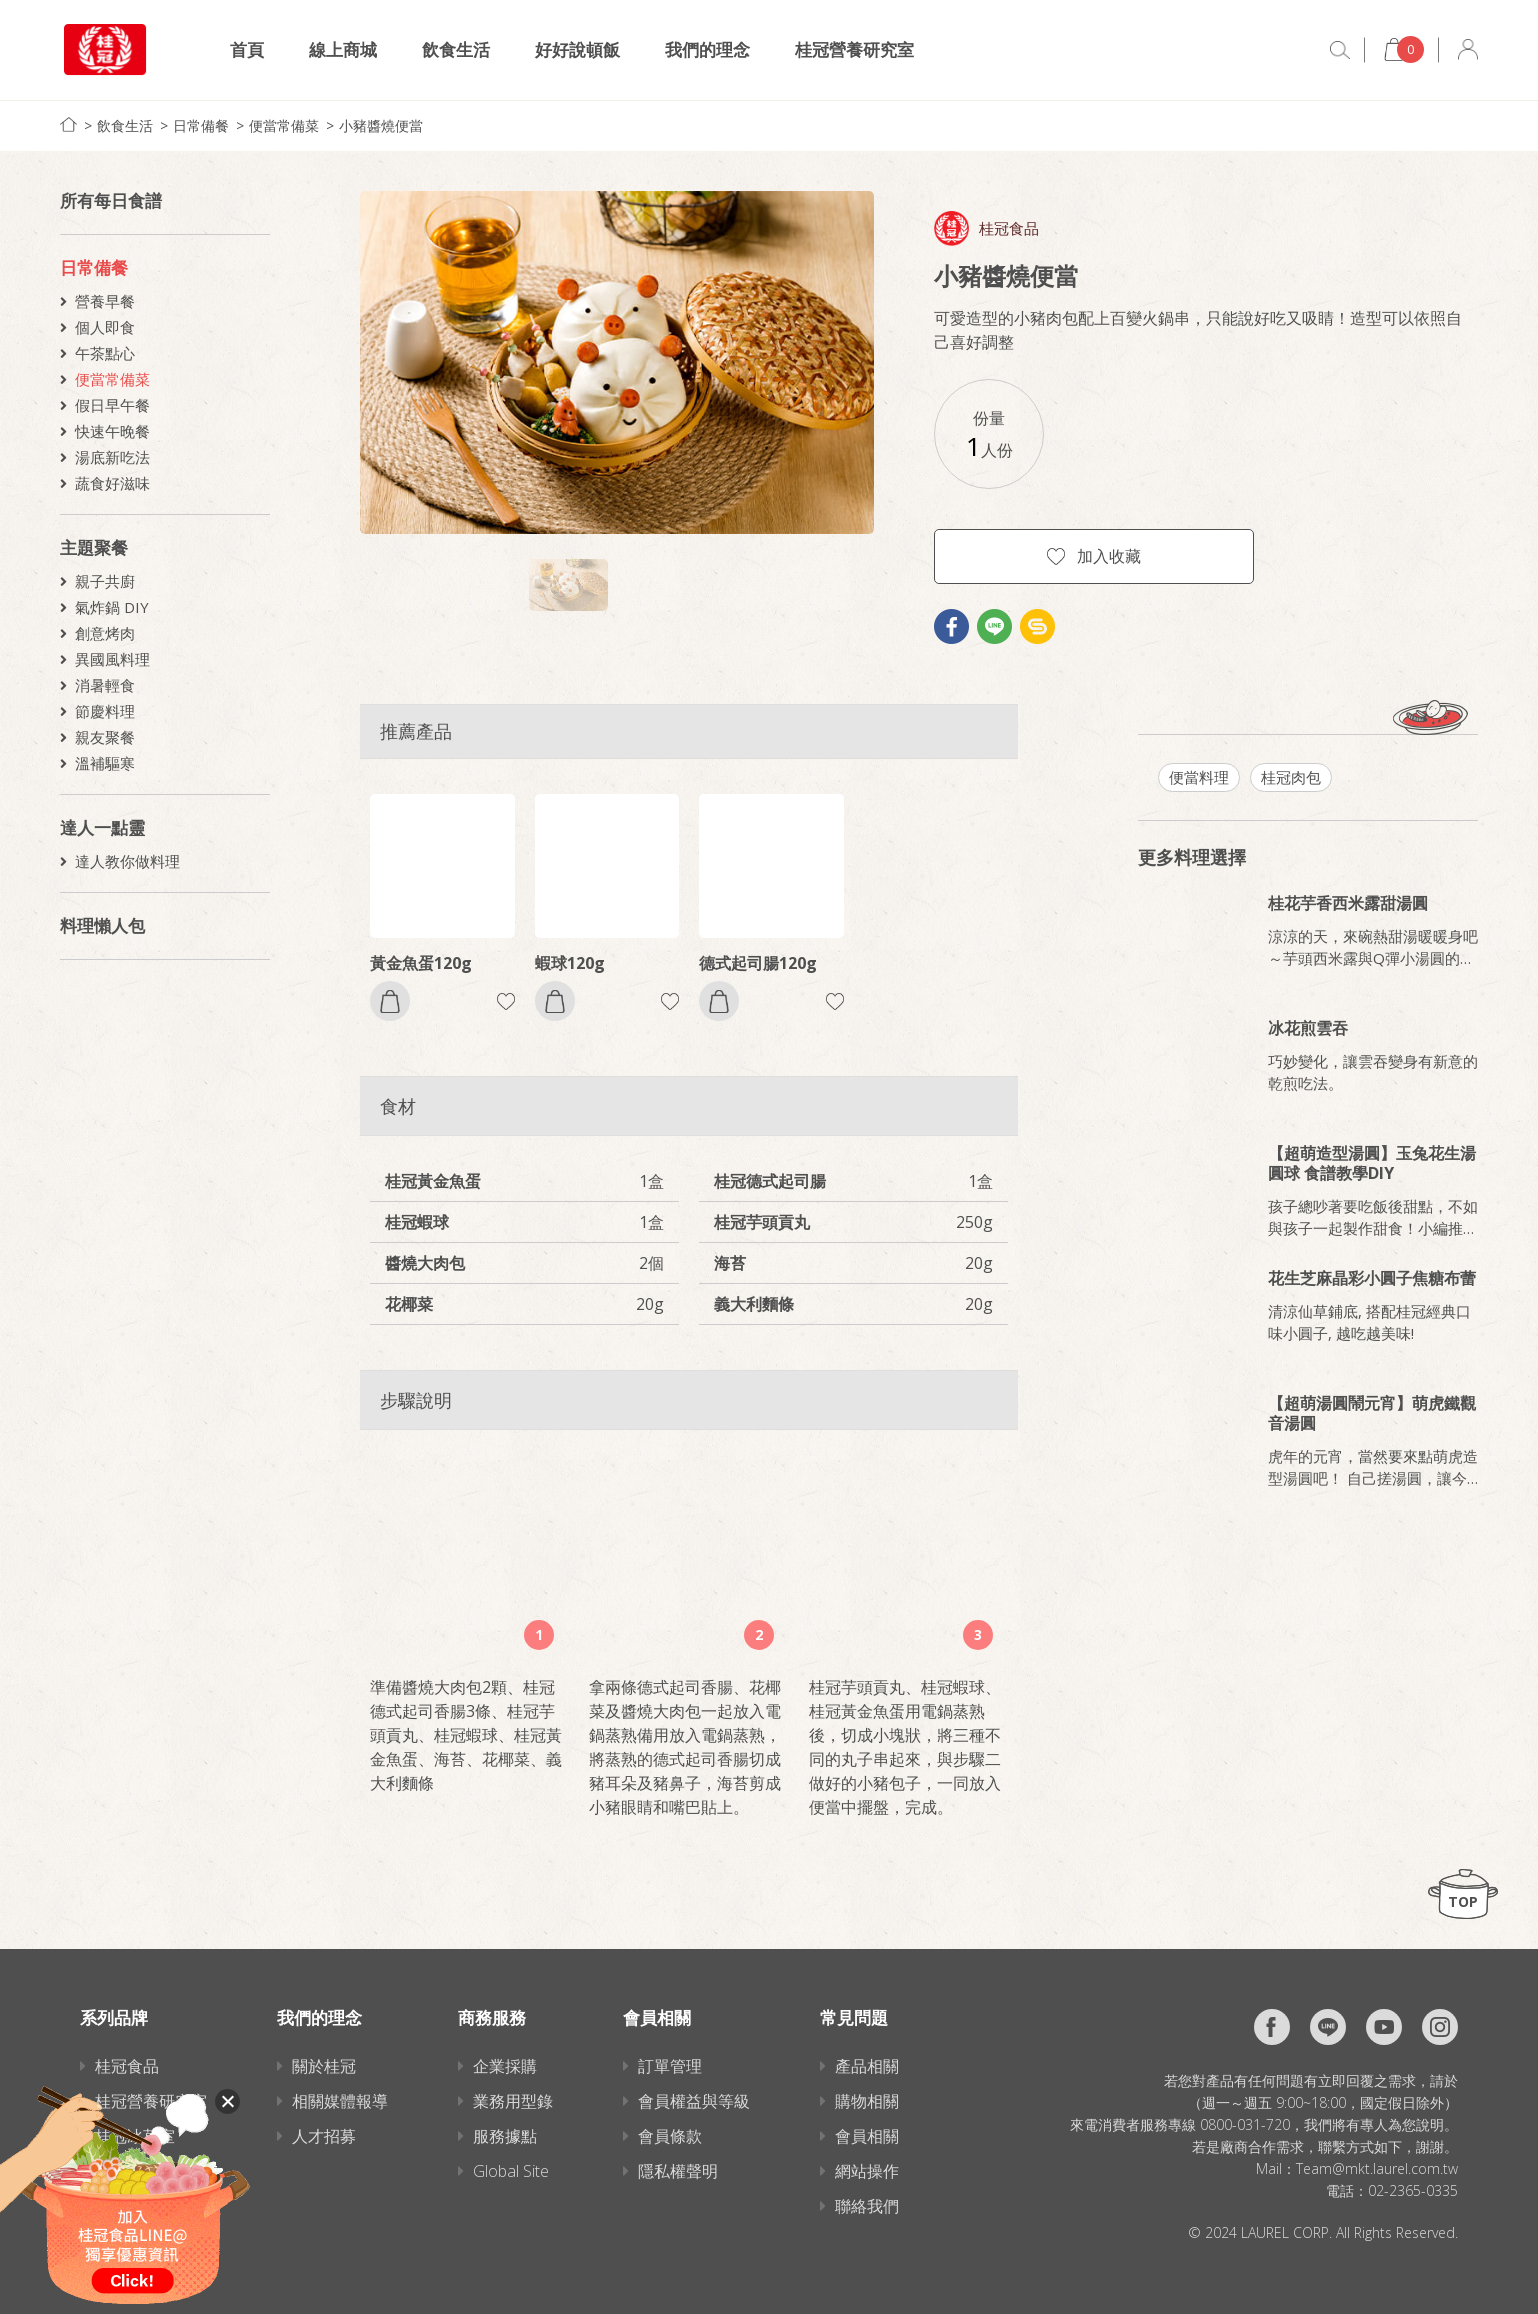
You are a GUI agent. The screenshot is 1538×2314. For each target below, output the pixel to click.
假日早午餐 (112, 405)
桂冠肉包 (1291, 777)
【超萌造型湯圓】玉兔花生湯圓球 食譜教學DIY (1372, 1163)
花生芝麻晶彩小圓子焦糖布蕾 (1372, 1278)
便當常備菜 (284, 125)
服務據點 (505, 2136)
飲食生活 (456, 49)
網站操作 (867, 2171)
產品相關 (867, 2066)
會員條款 (670, 2136)
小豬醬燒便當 (381, 125)
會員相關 (867, 2136)
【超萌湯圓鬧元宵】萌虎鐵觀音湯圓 (1372, 1413)
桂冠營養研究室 (854, 49)
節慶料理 (105, 711)
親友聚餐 (105, 737)
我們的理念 (707, 49)
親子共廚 (105, 581)
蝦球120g (570, 963)
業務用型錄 (513, 2101)
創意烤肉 (105, 633)
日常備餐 (201, 125)
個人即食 (105, 327)
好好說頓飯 (577, 49)
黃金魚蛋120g (421, 963)
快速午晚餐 (112, 431)
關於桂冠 (324, 2066)
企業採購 (505, 2066)
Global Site (511, 2171)
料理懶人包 (102, 925)
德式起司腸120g (758, 963)
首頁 (247, 49)
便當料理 (1199, 777)
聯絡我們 (867, 2206)
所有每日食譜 (111, 200)
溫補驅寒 (105, 763)
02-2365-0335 (1413, 2190)
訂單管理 (670, 2066)
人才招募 (324, 2136)
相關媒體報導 (340, 2101)
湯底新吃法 (112, 457)
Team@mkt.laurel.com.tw (1377, 2168)
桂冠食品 (1009, 228)
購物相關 (867, 2101)
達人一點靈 (102, 827)
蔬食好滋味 (112, 483)
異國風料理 (112, 659)
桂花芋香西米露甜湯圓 (1348, 903)
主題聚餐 (94, 547)
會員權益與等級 (694, 2101)
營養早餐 (105, 301)
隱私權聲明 (678, 2171)
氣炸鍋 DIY (112, 607)
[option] (617, 362)
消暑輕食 (105, 685)
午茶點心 (105, 353)
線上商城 (343, 49)
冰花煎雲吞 (1308, 1028)
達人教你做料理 (127, 861)
